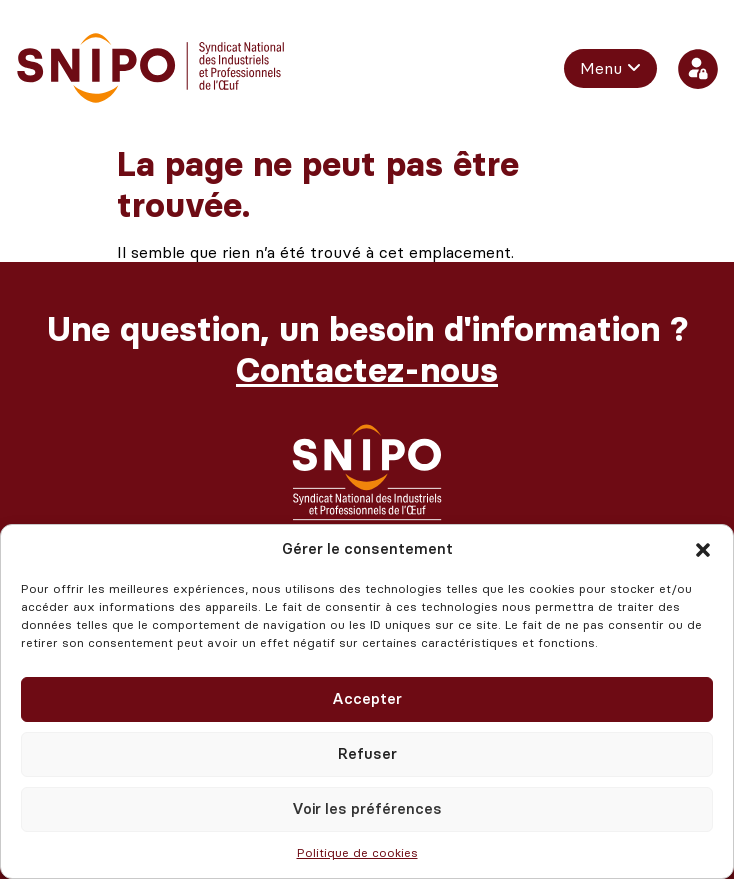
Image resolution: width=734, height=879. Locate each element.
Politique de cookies (357, 853)
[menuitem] (610, 68)
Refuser (367, 754)
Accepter (367, 699)
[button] (703, 550)
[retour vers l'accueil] (151, 68)
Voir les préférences (367, 809)
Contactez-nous (367, 370)
